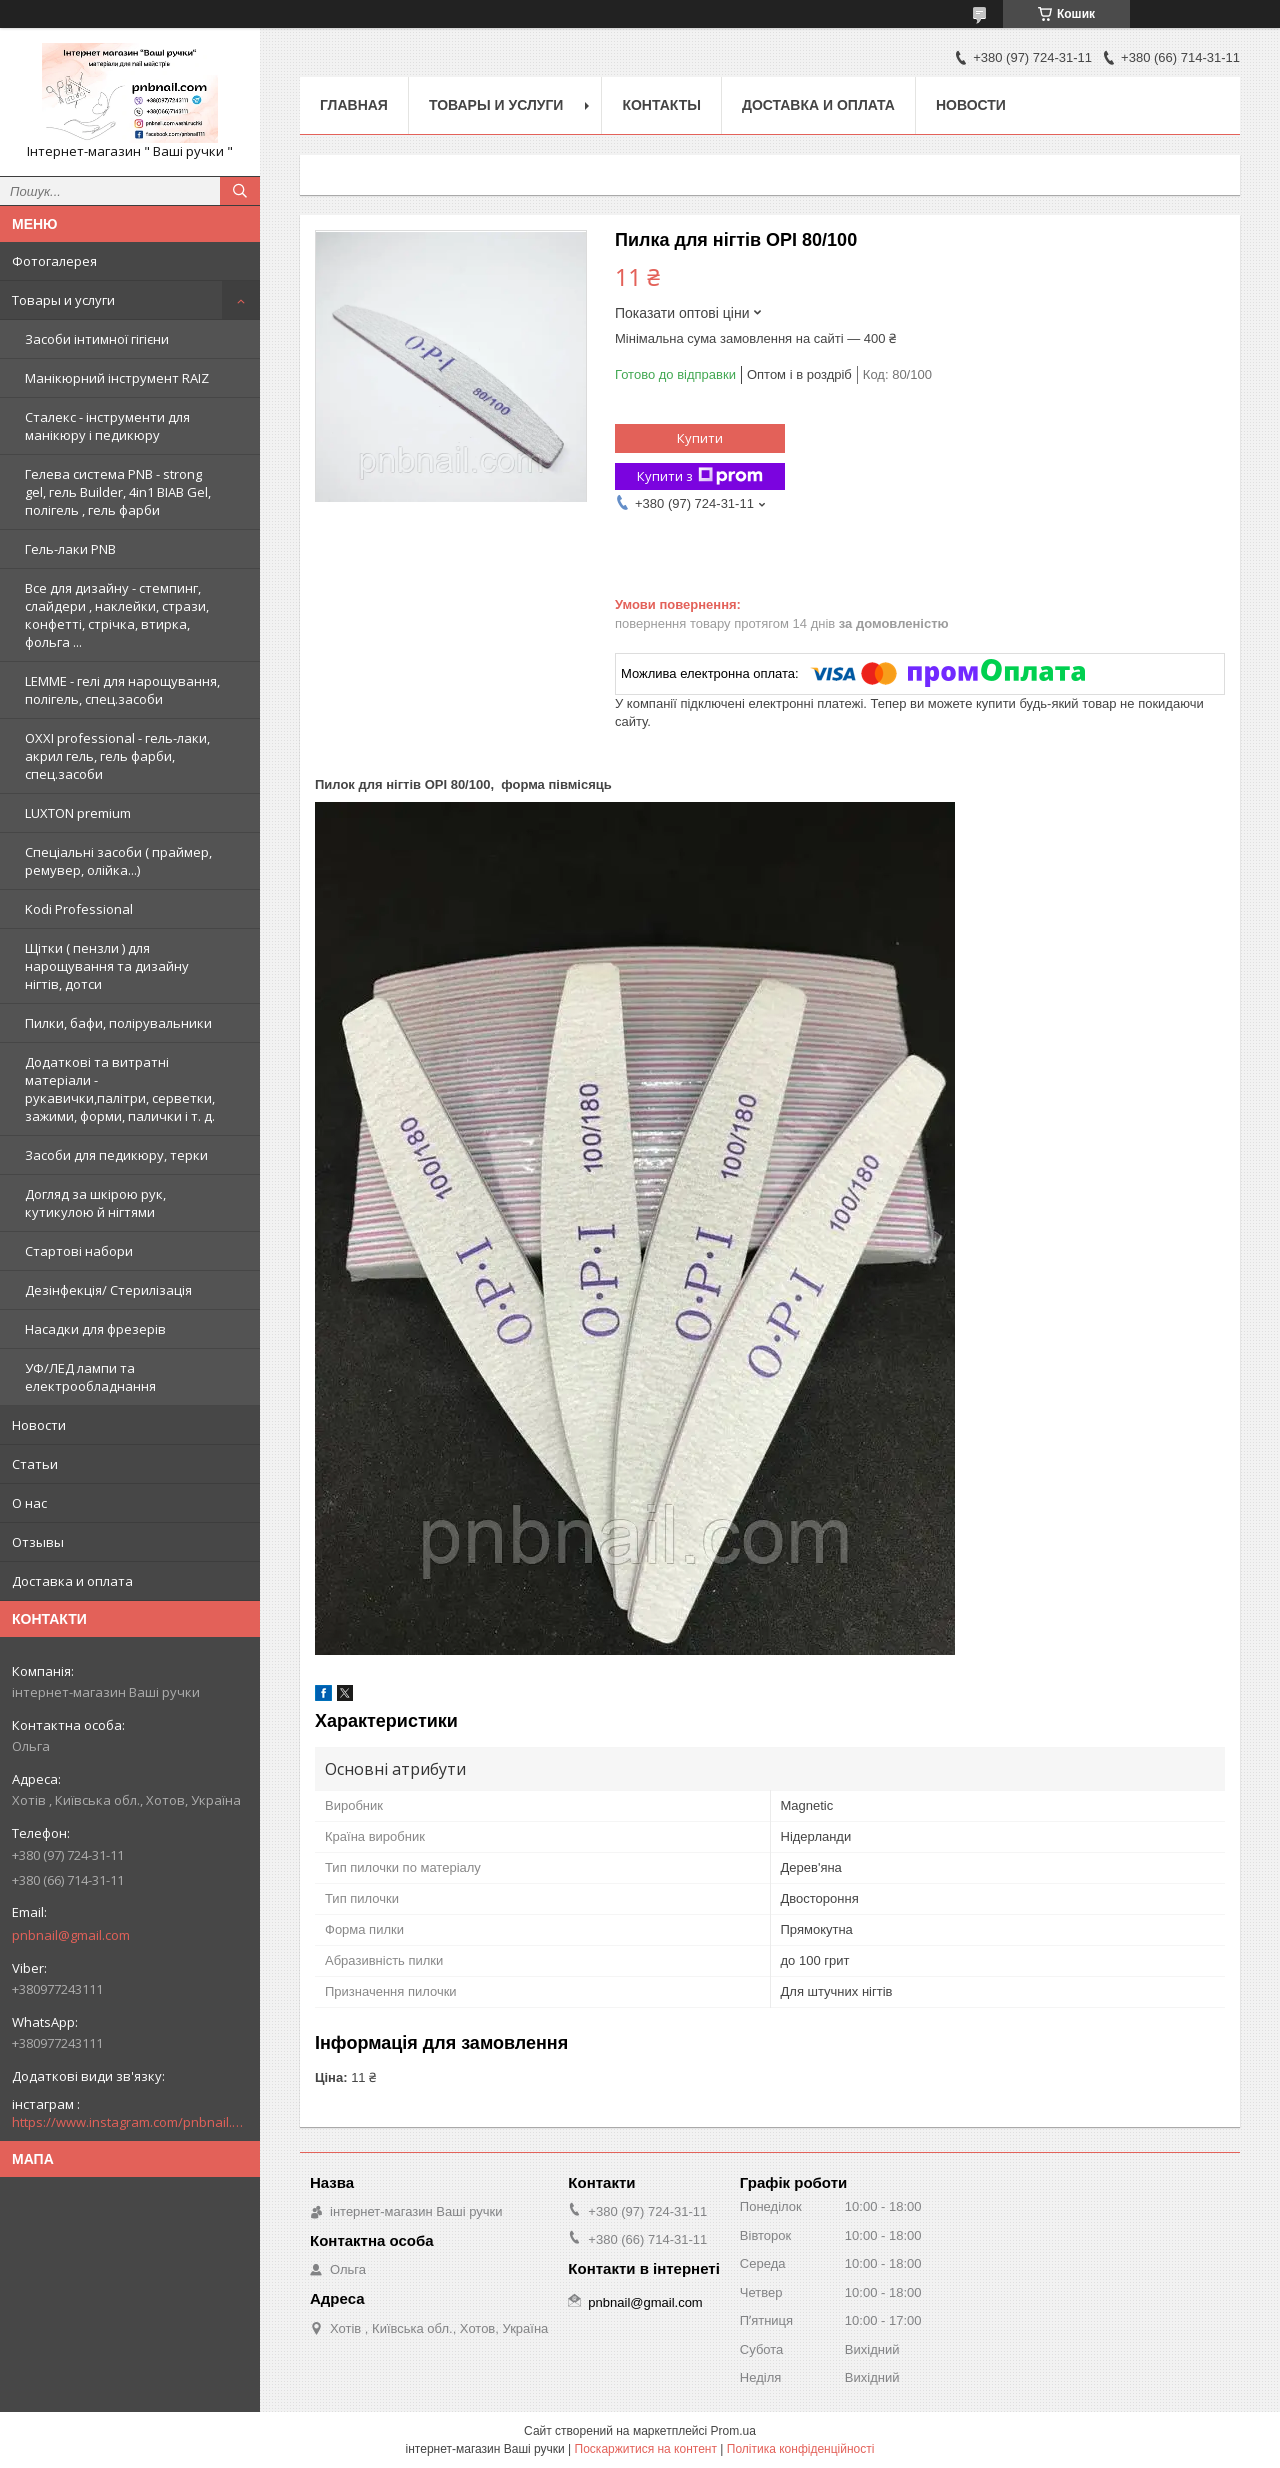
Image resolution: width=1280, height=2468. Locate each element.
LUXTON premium (78, 813)
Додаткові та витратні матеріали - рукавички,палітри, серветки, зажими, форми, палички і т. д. (120, 1089)
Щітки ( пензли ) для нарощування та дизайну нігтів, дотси (107, 966)
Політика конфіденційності (801, 2449)
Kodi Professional (79, 909)
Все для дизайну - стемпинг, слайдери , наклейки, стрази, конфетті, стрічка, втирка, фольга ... (117, 615)
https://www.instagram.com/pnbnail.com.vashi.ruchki (130, 2122)
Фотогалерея (54, 261)
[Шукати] (240, 191)
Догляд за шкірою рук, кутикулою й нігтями (95, 1203)
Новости (39, 1425)
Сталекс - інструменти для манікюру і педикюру (107, 426)
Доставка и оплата (72, 1581)
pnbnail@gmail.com (71, 1935)
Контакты (661, 105)
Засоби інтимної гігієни (97, 339)
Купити (700, 438)
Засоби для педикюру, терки (116, 1155)
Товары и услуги (63, 300)
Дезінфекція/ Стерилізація (108, 1290)
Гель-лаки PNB (70, 549)
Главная (354, 105)
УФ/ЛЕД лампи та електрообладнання (90, 1377)
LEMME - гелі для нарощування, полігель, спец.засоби (122, 690)
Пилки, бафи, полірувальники (118, 1023)
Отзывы (38, 1542)
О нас (29, 1503)
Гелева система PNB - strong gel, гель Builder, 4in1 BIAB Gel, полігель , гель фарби (118, 492)
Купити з (700, 476)
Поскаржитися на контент (646, 2449)
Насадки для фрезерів (95, 1329)
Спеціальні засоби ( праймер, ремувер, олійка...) (118, 861)
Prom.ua (733, 2431)
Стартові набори (79, 1251)
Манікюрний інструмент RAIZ (117, 378)
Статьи (35, 1464)
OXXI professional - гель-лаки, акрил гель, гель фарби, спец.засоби (117, 756)
